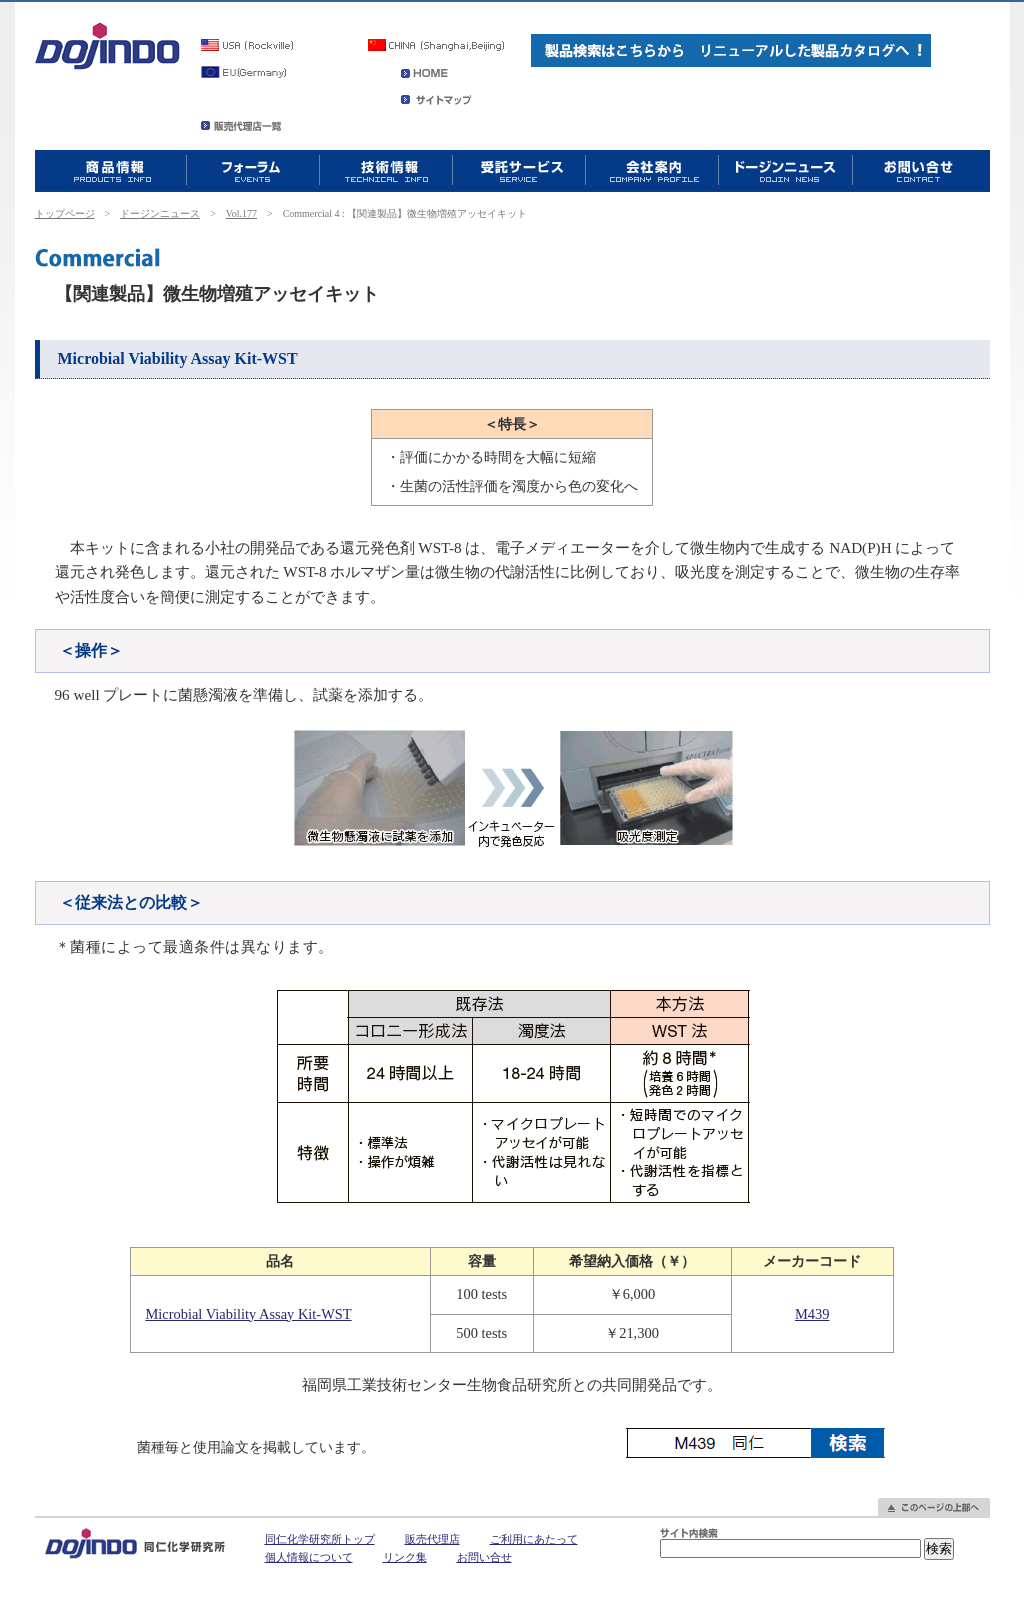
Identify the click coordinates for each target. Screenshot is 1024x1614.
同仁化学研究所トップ (320, 1539)
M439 (812, 1314)
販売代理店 (432, 1539)
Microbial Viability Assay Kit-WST (248, 1314)
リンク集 (405, 1557)
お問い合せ (484, 1557)
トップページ (65, 213)
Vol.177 (241, 213)
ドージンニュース (160, 213)
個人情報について (309, 1557)
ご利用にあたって (534, 1539)
